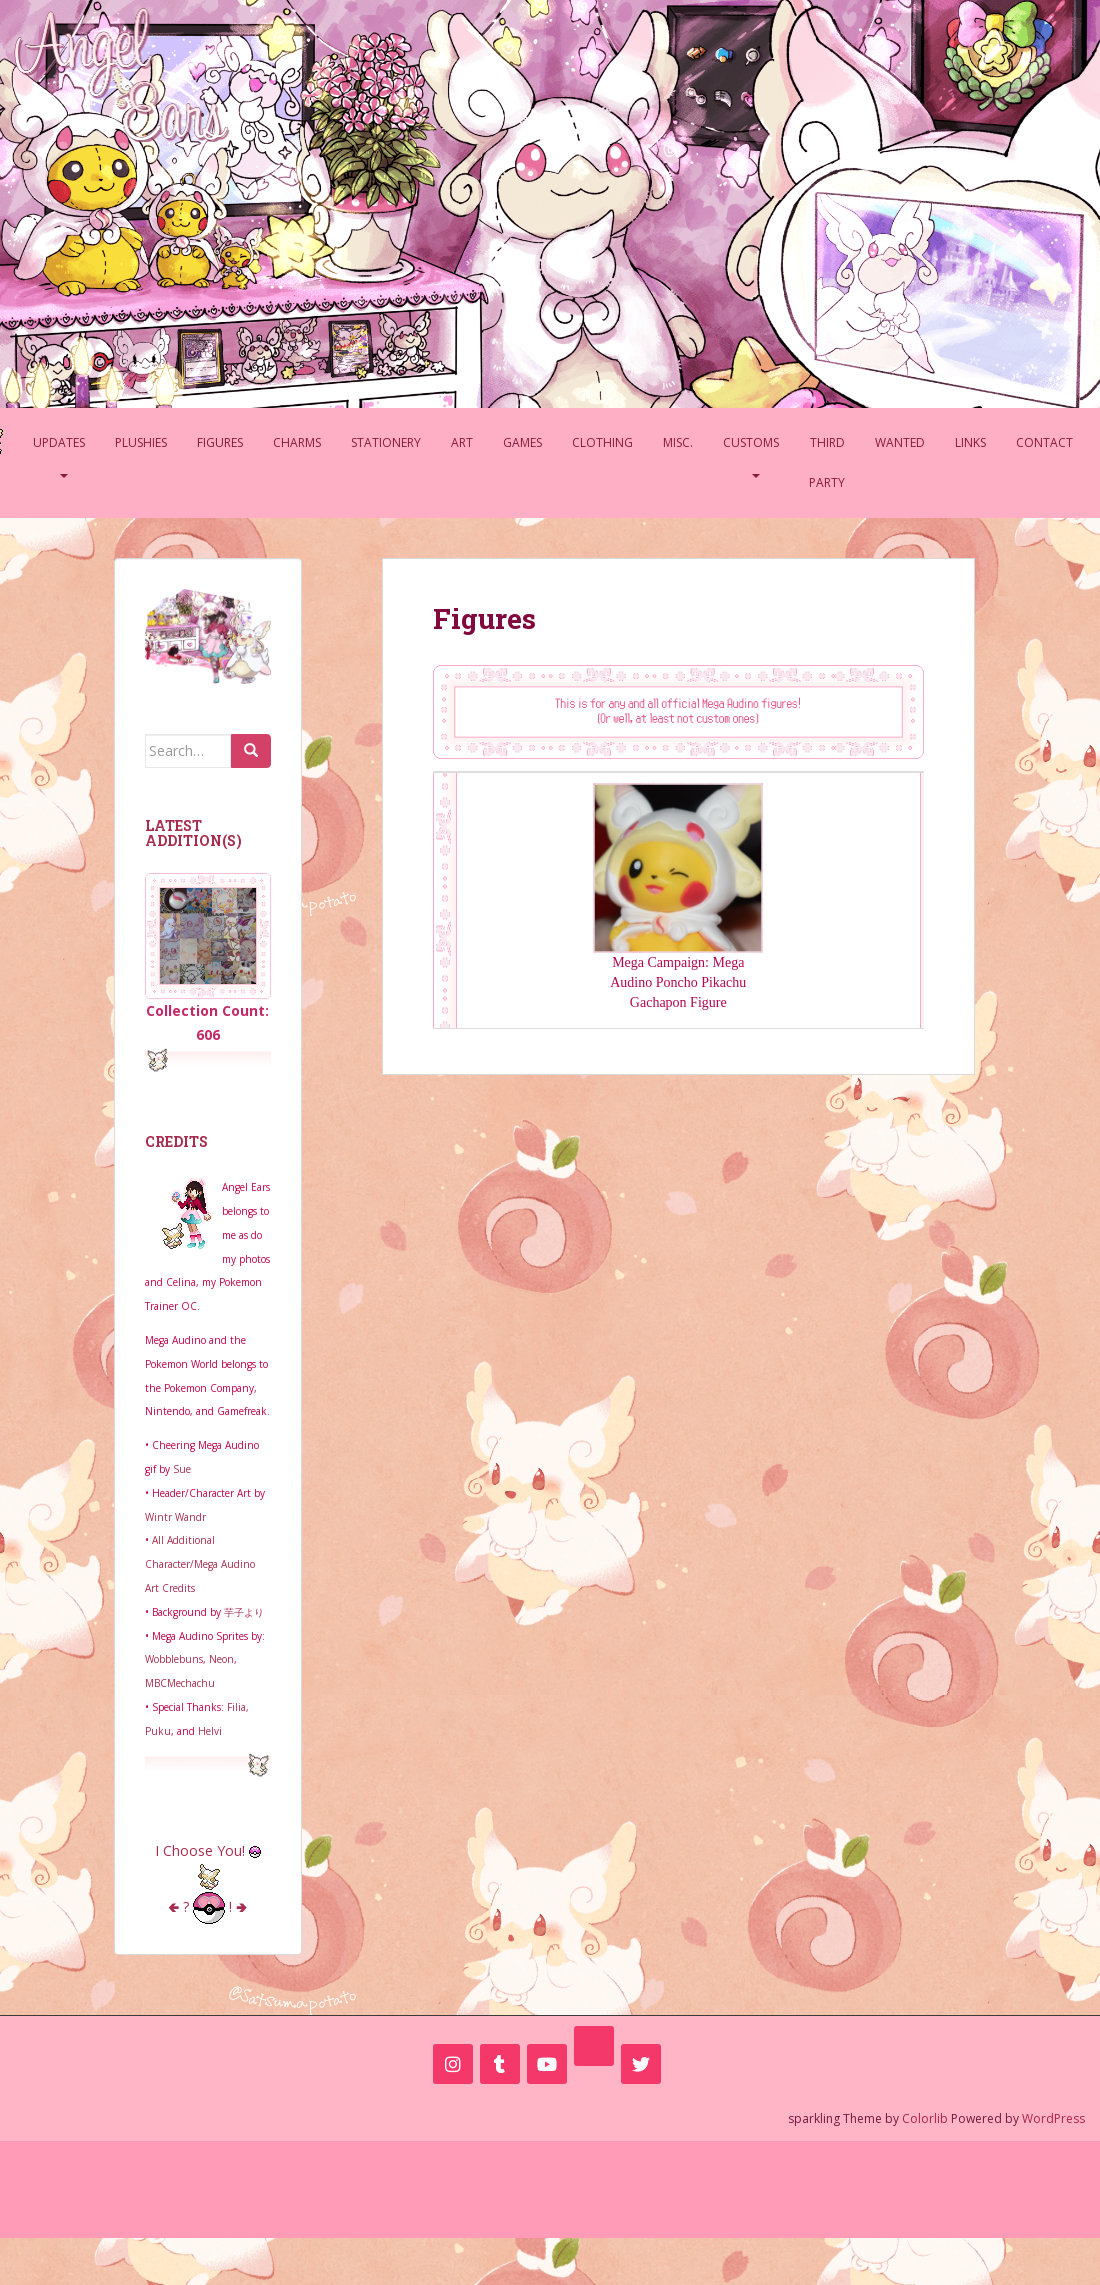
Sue (182, 1469)
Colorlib (925, 2118)
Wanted (900, 442)
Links (970, 442)
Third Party (827, 462)
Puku (158, 1731)
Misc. (678, 442)
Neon (221, 1659)
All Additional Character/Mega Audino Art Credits (200, 1564)
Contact (1044, 442)
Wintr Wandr (175, 1517)
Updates (59, 442)
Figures (220, 442)
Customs (751, 442)
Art (462, 442)
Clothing (602, 442)
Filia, (238, 1707)
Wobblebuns (174, 1659)
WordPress (1053, 2118)
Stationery (386, 442)
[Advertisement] (550, 2186)
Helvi (210, 1731)
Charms (297, 442)
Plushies (141, 442)
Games (522, 442)
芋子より (244, 1612)
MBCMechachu (180, 1683)
